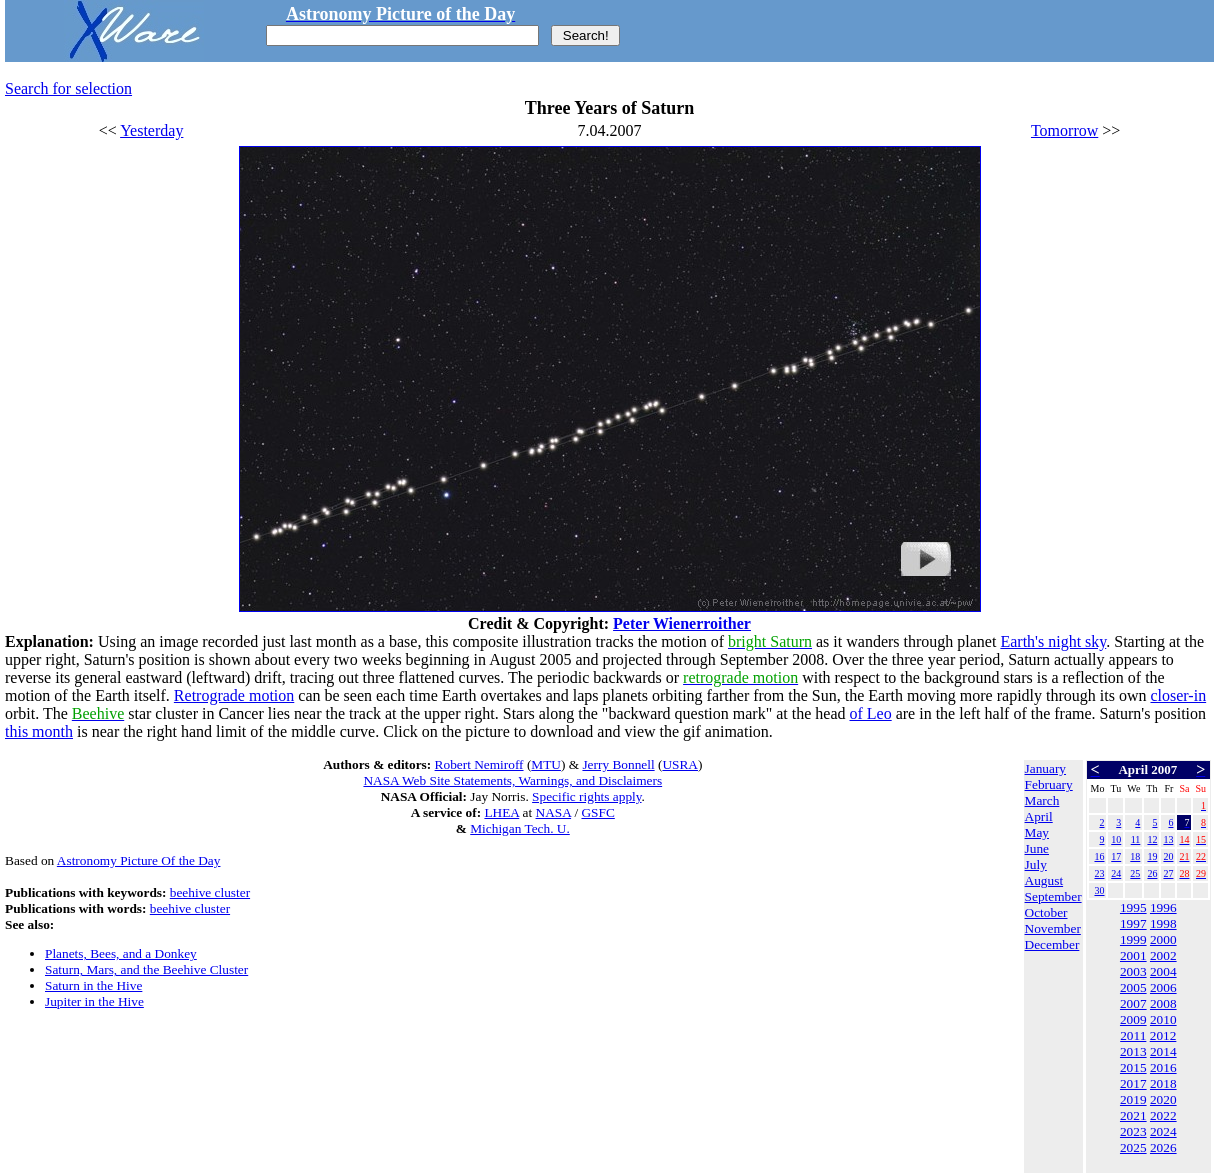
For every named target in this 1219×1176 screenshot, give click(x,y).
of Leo (870, 713)
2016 (1163, 1067)
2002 (1163, 955)
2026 (1163, 1147)
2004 (1163, 971)
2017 (1133, 1083)
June (1037, 848)
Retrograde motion (234, 695)
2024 (1163, 1131)
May (1037, 832)
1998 (1163, 923)
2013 (1133, 1051)
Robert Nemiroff (479, 764)
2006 (1163, 987)
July (1036, 864)
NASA (554, 812)
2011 (1133, 1035)
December (1052, 944)
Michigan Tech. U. (520, 828)
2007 (1133, 1003)
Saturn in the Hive (93, 985)
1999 (1133, 939)
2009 (1133, 1019)
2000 (1163, 939)
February (1049, 784)
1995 (1133, 907)
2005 (1133, 987)
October (1046, 912)
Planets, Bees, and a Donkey (121, 953)
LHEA (501, 812)
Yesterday (151, 130)
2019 (1133, 1099)
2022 (1163, 1115)
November (1053, 928)
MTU (546, 764)
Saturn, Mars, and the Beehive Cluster (146, 969)
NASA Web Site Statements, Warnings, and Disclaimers (512, 780)
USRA (680, 764)
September (1053, 896)
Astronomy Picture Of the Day (139, 860)
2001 (1133, 955)
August (1044, 880)
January (1045, 768)
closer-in (1178, 695)
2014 (1163, 1051)
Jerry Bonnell (618, 764)
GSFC (597, 812)
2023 (1133, 1131)
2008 (1163, 1003)
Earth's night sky (1053, 641)
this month (39, 731)
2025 (1133, 1147)
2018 (1163, 1083)
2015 (1133, 1067)
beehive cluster (210, 892)
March (1042, 800)
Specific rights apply (586, 796)
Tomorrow (1064, 130)
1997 (1133, 923)
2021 (1133, 1115)
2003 (1133, 971)
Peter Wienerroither (682, 623)
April (1039, 816)
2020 (1163, 1099)
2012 (1163, 1035)
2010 (1163, 1019)
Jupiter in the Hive (94, 1001)
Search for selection (68, 88)
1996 (1163, 907)
